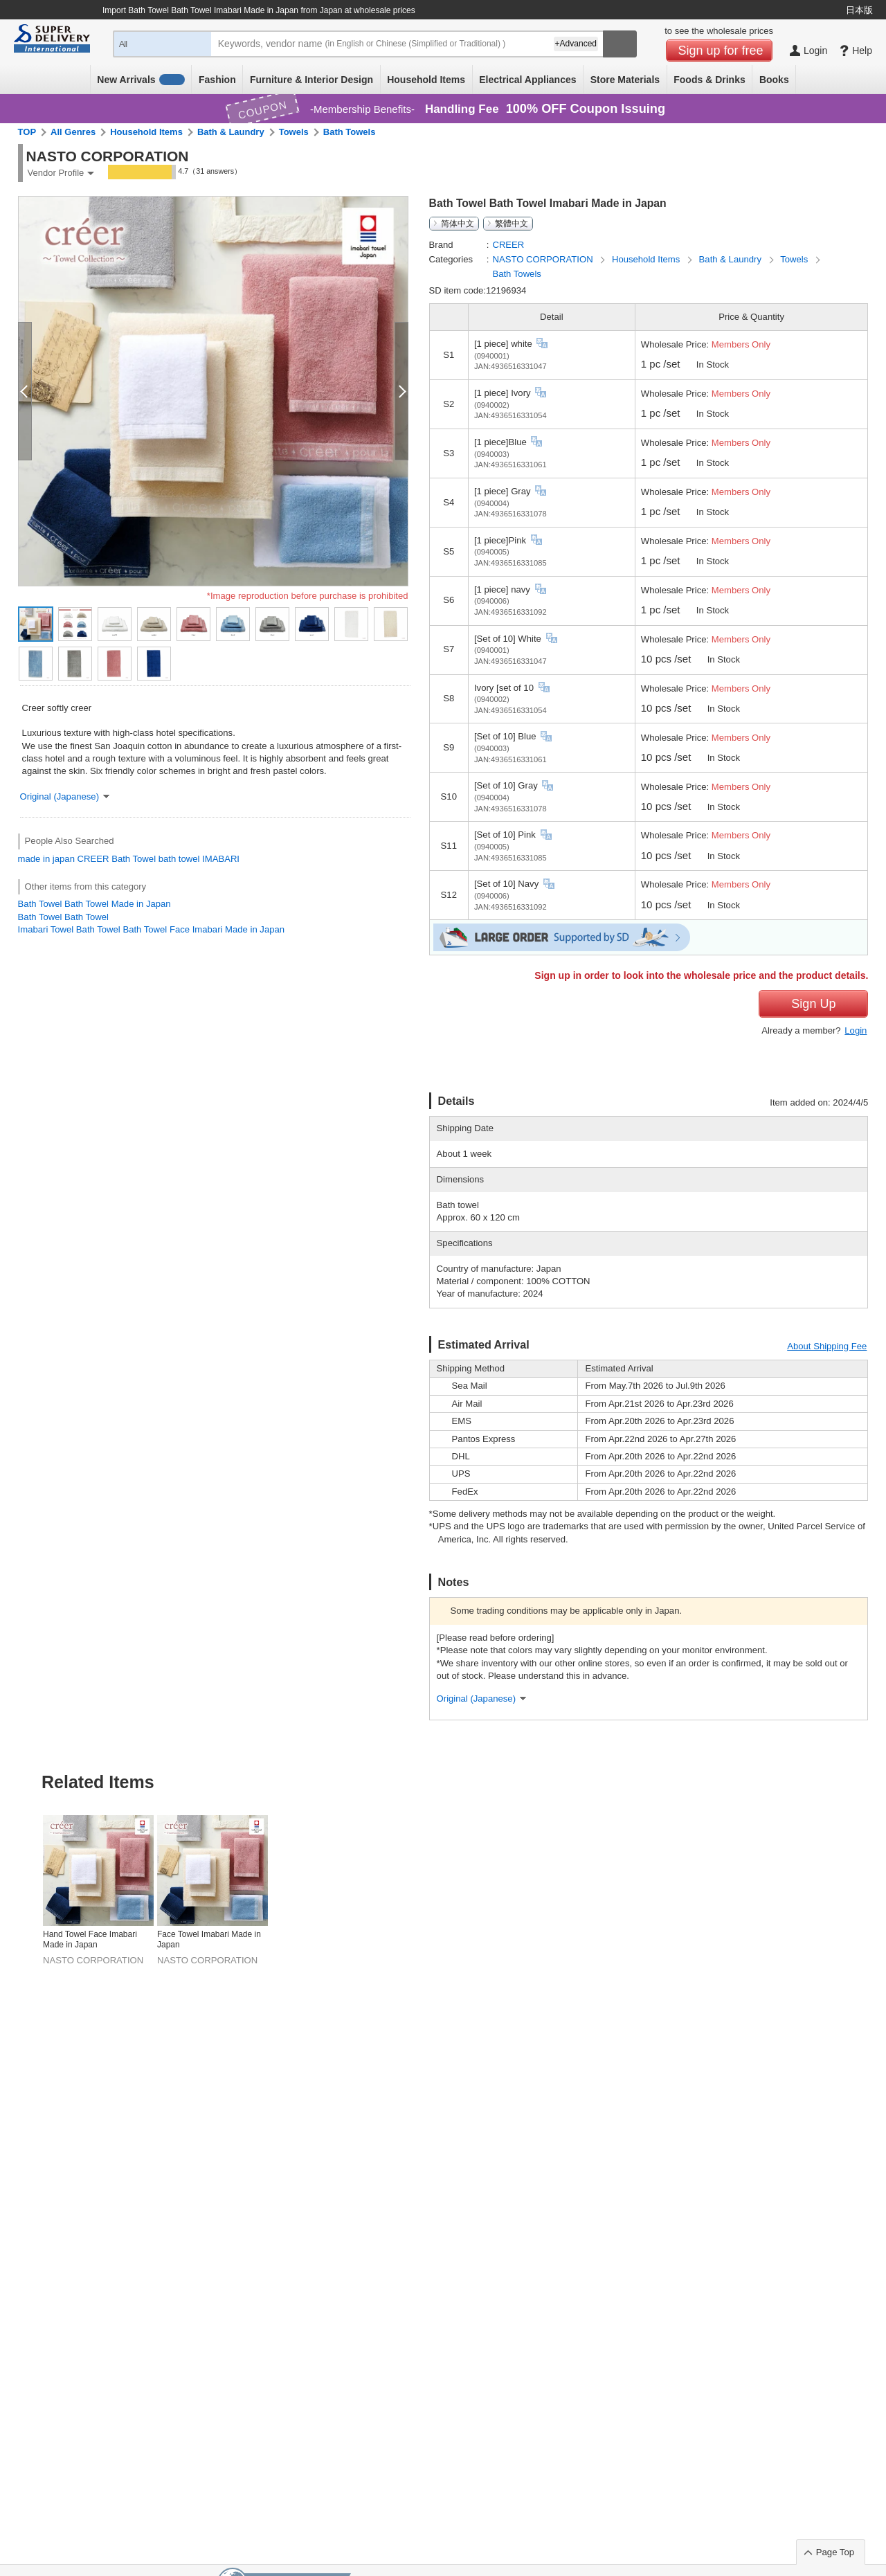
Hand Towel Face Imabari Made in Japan (90, 1939)
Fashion (217, 79)
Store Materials (625, 79)
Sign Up (813, 1004)
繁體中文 (511, 223)
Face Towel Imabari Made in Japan (209, 1939)
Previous (22, 1856)
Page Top (835, 2552)
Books (774, 79)
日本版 (859, 10)
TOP (27, 132)
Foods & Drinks (709, 79)
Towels (294, 132)
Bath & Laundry (230, 132)
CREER (93, 859)
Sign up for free (720, 50)
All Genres (73, 132)
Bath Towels (349, 132)
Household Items (426, 79)
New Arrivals (141, 79)
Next (863, 1856)
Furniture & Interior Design (311, 79)
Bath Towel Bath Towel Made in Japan (94, 904)
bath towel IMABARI (199, 859)
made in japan (46, 859)
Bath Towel (133, 859)
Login (855, 1030)
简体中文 (457, 223)
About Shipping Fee (827, 1346)
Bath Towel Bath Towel (63, 917)
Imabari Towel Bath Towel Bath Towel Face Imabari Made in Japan (151, 929)
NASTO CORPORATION (543, 259)
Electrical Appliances (527, 79)
